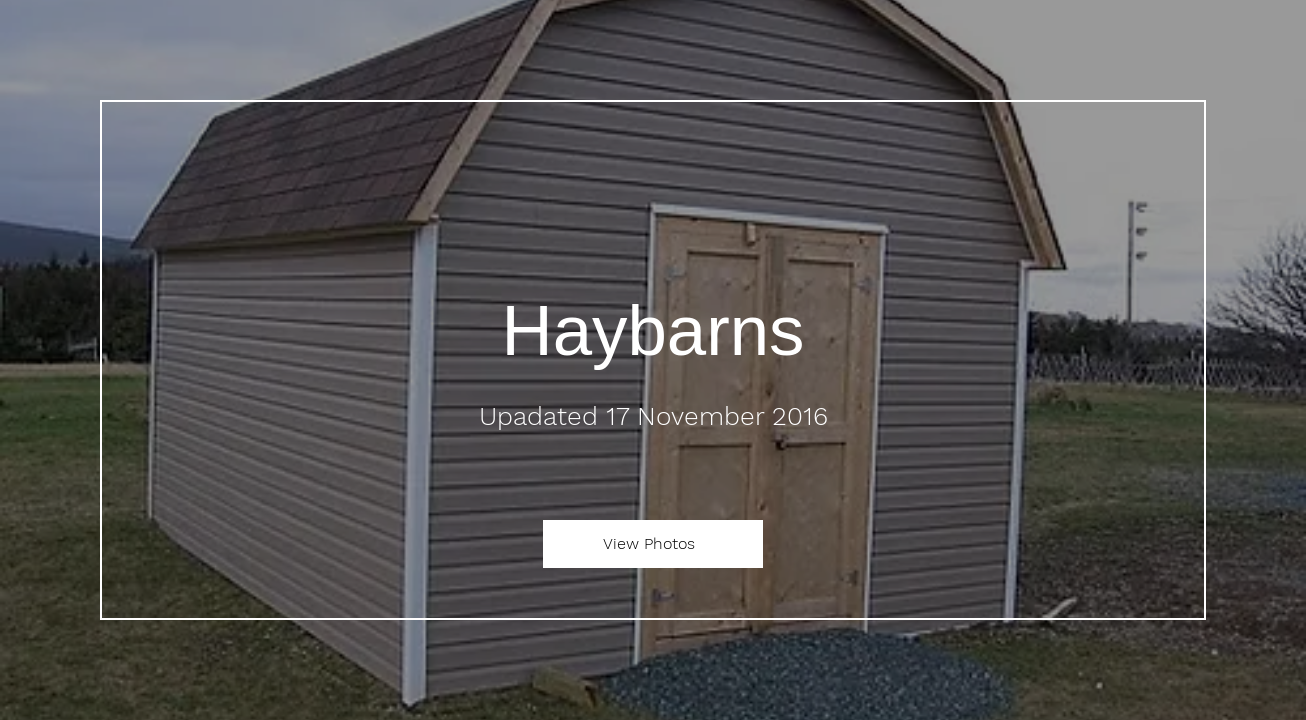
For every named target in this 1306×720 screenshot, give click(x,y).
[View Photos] (653, 544)
